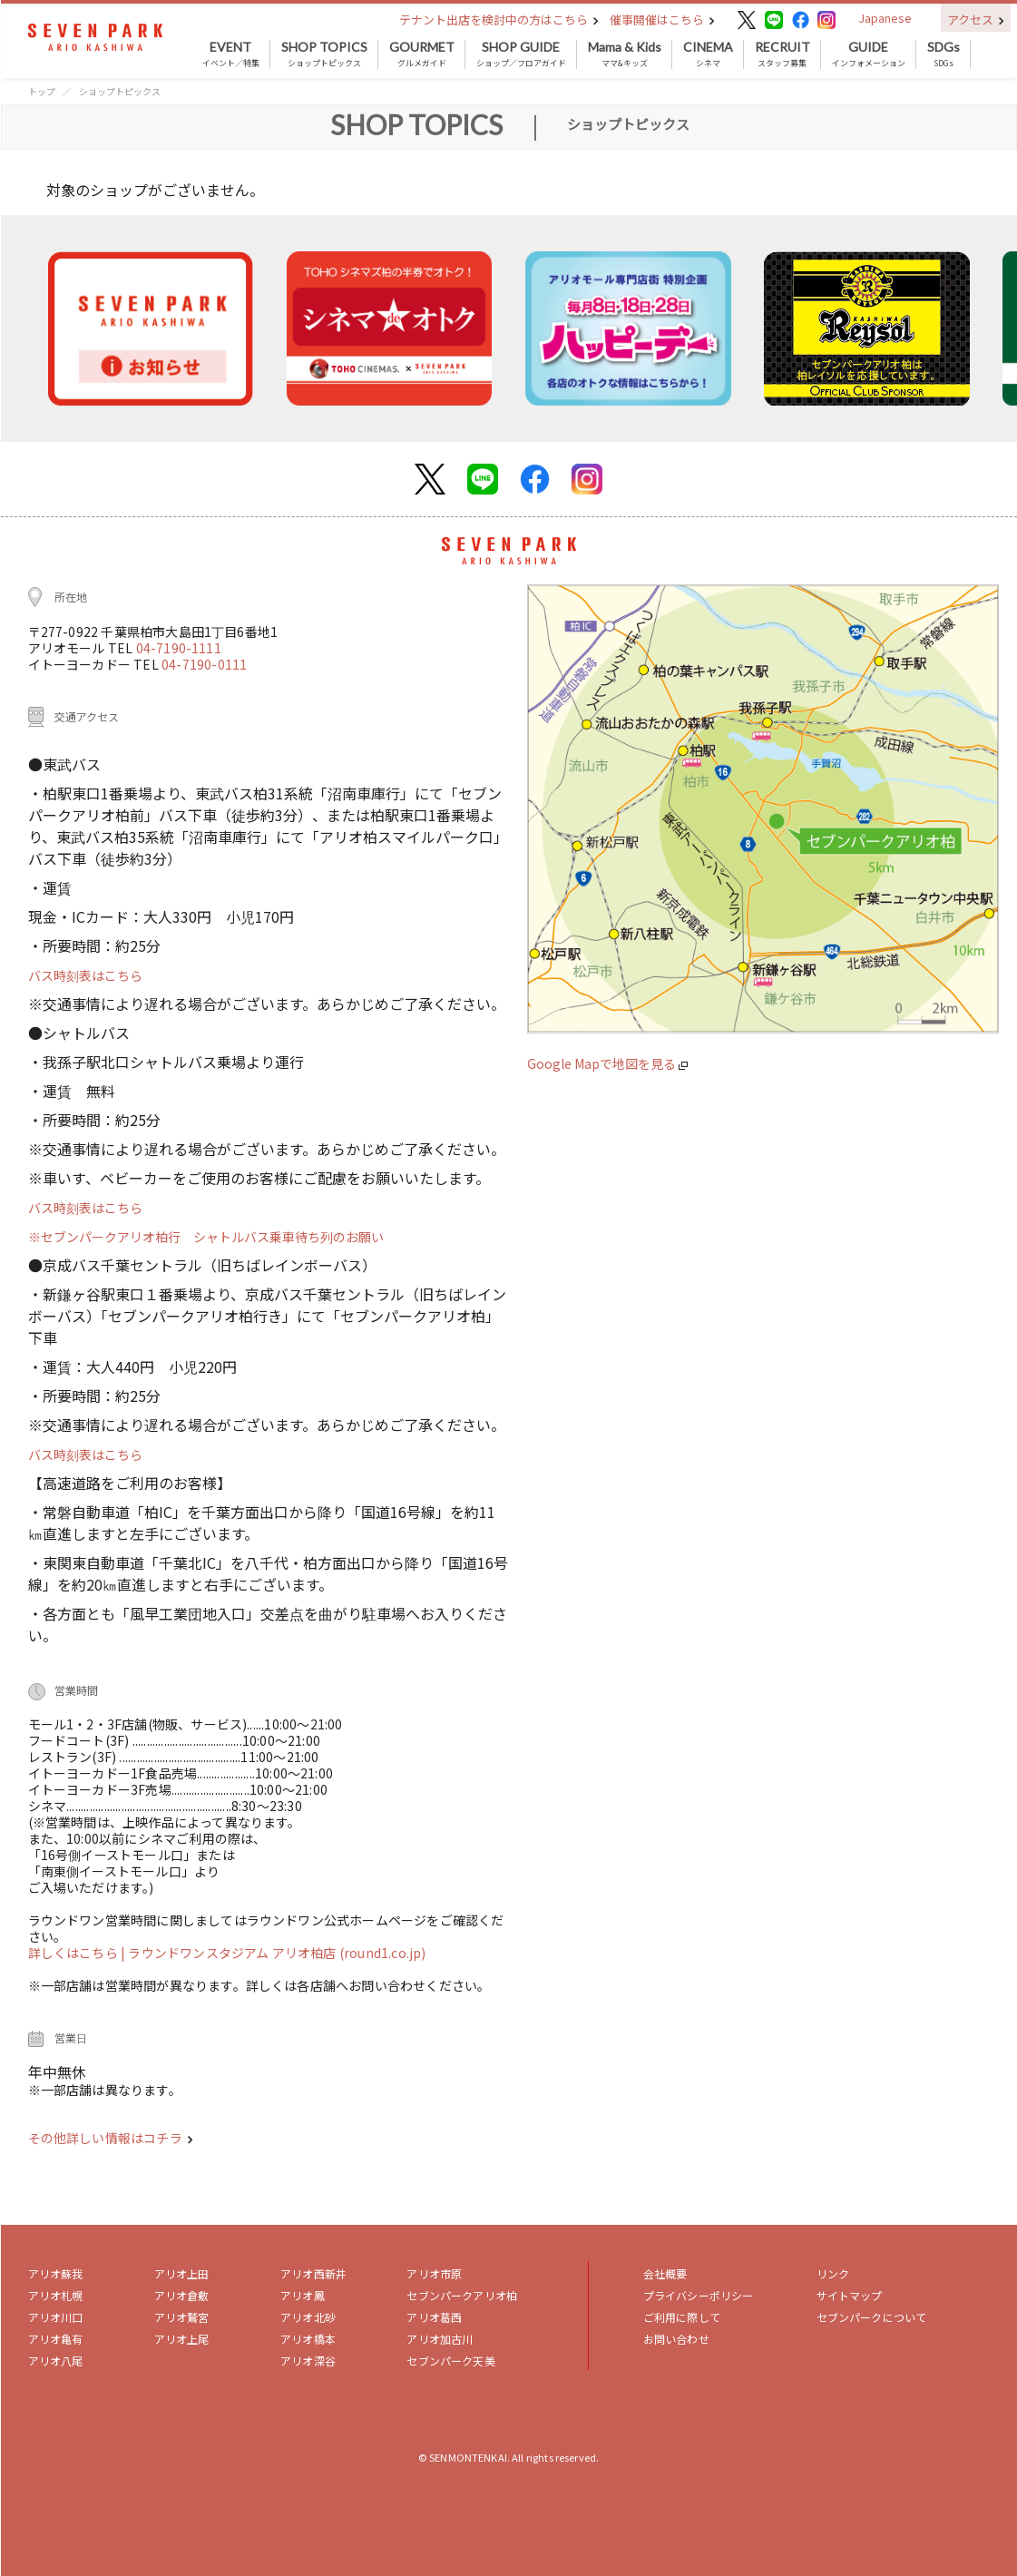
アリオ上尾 (182, 2338)
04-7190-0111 (204, 664)
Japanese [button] (885, 17)
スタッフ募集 (782, 54)
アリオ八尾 (55, 2360)
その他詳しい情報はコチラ (110, 2138)
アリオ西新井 (313, 2273)
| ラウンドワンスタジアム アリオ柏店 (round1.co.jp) (273, 1953)
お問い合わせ (676, 2338)
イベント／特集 (230, 54)
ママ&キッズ (624, 54)
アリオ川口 (55, 2317)
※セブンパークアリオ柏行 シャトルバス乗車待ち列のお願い (206, 1237)
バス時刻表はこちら (85, 975)
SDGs (943, 54)
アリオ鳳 (302, 2295)
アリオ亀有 (55, 2338)
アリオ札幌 (55, 2295)
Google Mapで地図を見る (607, 1063)
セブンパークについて (872, 2317)
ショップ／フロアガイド (521, 54)
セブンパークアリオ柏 (461, 2295)
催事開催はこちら (662, 19)
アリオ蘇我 (55, 2273)
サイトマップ (850, 2295)
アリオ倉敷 (182, 2295)
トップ (41, 91)
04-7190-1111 (178, 648)
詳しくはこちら (75, 1953)
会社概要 (665, 2273)
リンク (833, 2273)
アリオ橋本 (308, 2338)
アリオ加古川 (439, 2338)
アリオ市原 (434, 2273)
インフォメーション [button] (868, 54)
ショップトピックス (324, 54)
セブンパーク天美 (450, 2360)
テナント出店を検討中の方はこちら (499, 19)
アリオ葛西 (434, 2317)
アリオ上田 (182, 2273)
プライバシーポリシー (698, 2295)
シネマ (708, 54)
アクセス (975, 19)
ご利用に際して (681, 2317)
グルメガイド (422, 54)
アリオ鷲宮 (182, 2317)
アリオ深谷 (308, 2360)
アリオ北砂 (308, 2317)
